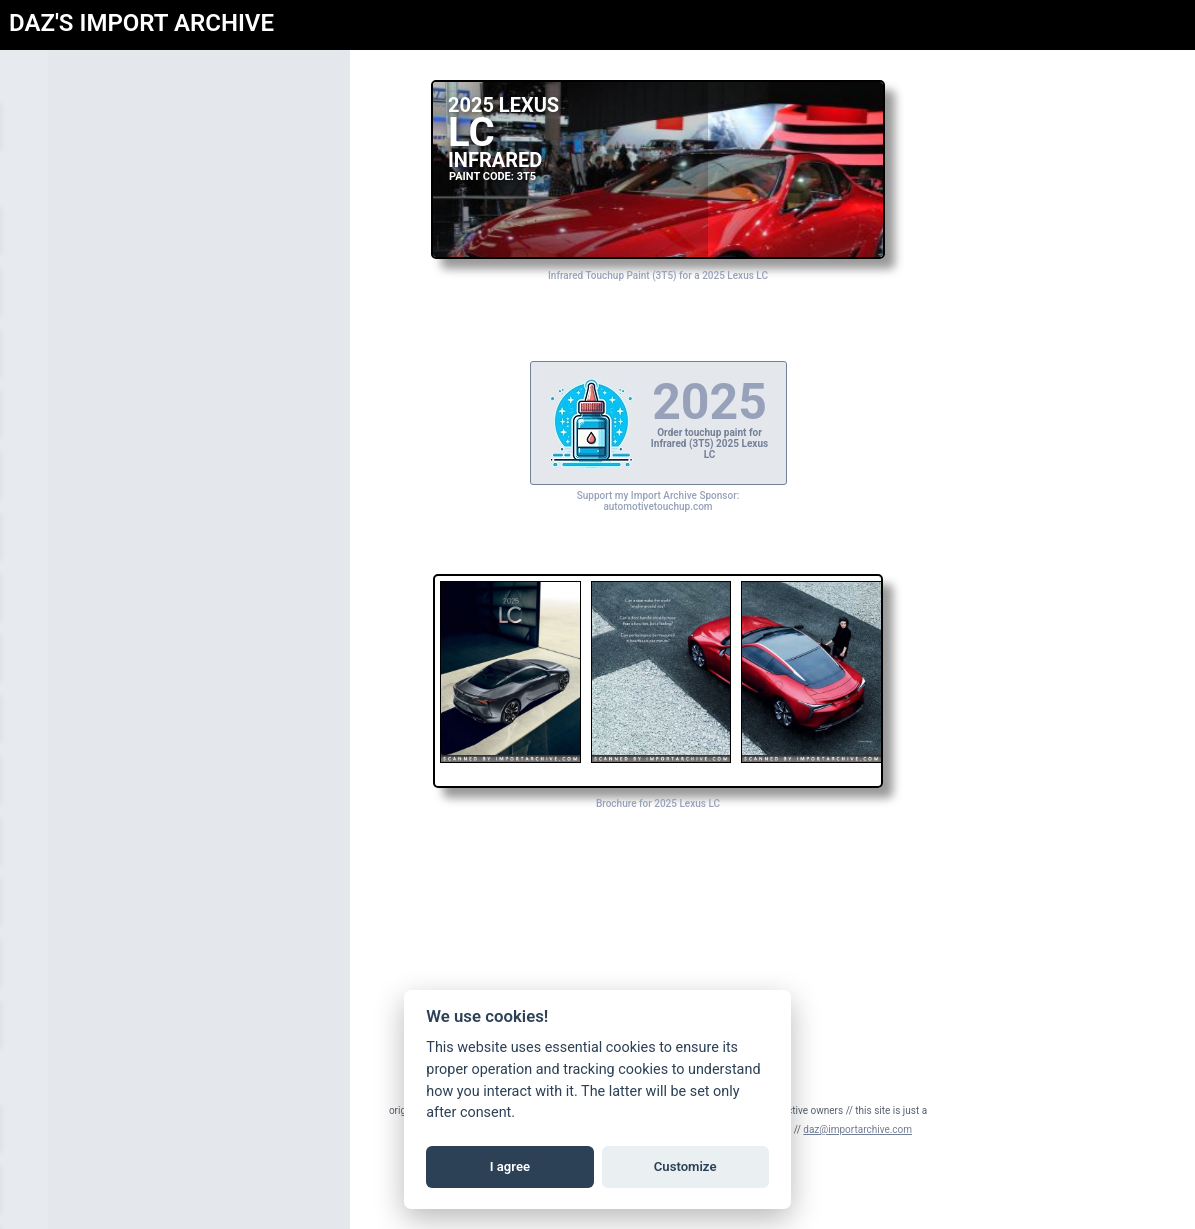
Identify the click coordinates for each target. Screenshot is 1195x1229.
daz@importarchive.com (857, 1129)
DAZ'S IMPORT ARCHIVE (141, 23)
